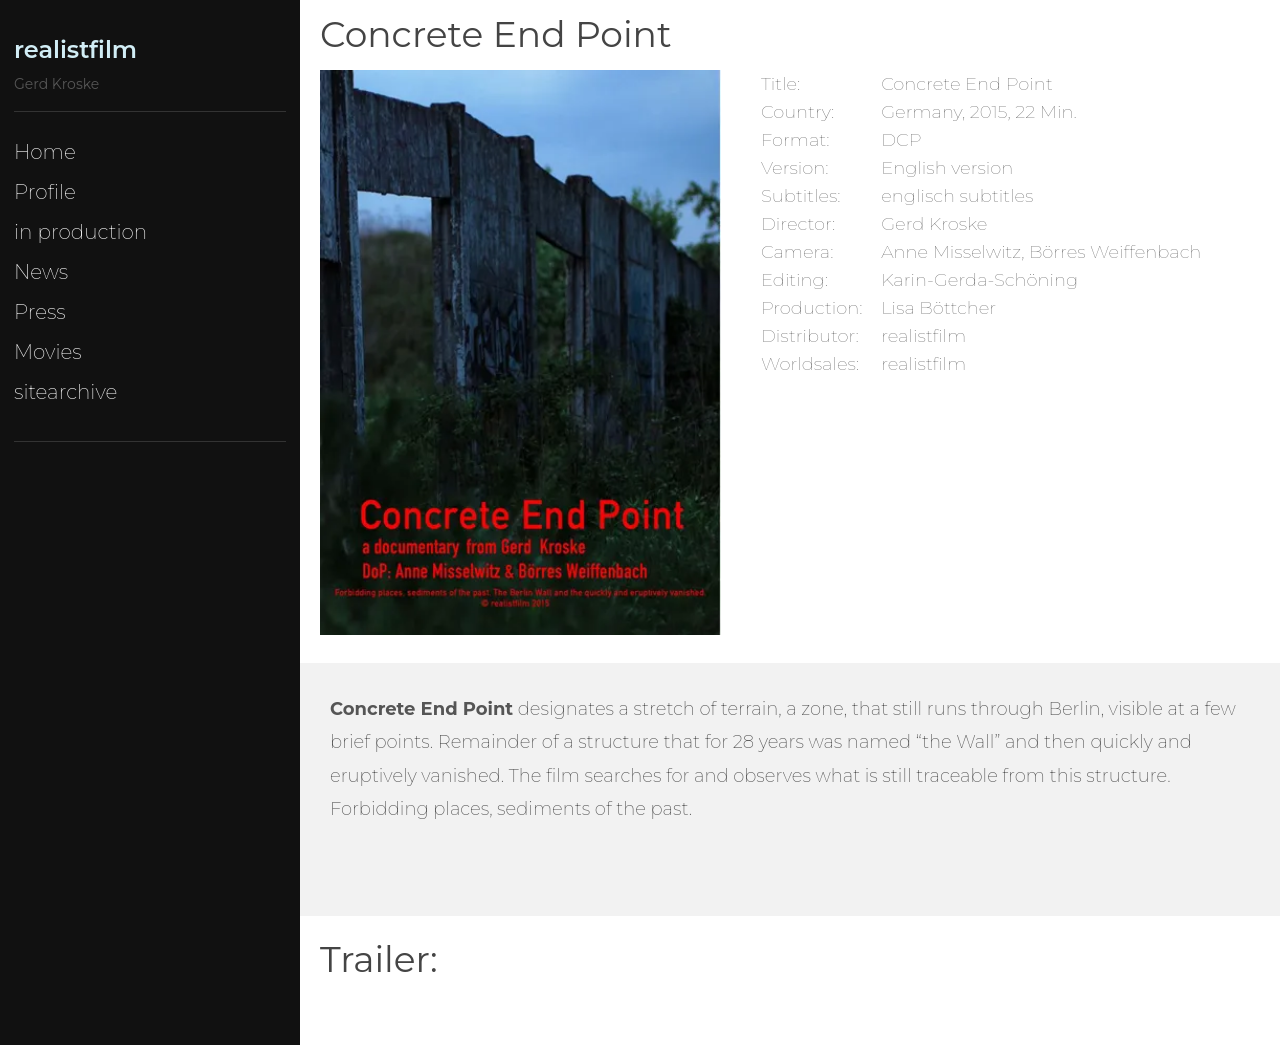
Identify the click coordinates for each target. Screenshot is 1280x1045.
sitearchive (65, 392)
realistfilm (75, 49)
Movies (48, 352)
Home (45, 152)
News (41, 272)
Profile (45, 192)
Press (40, 312)
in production (80, 232)
